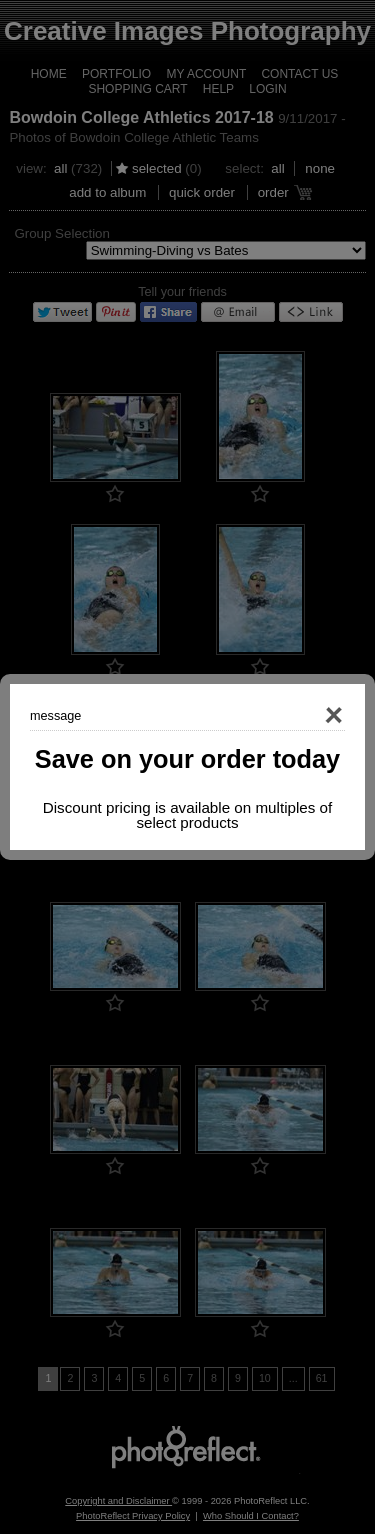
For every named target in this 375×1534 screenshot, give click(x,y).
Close (305, 716)
